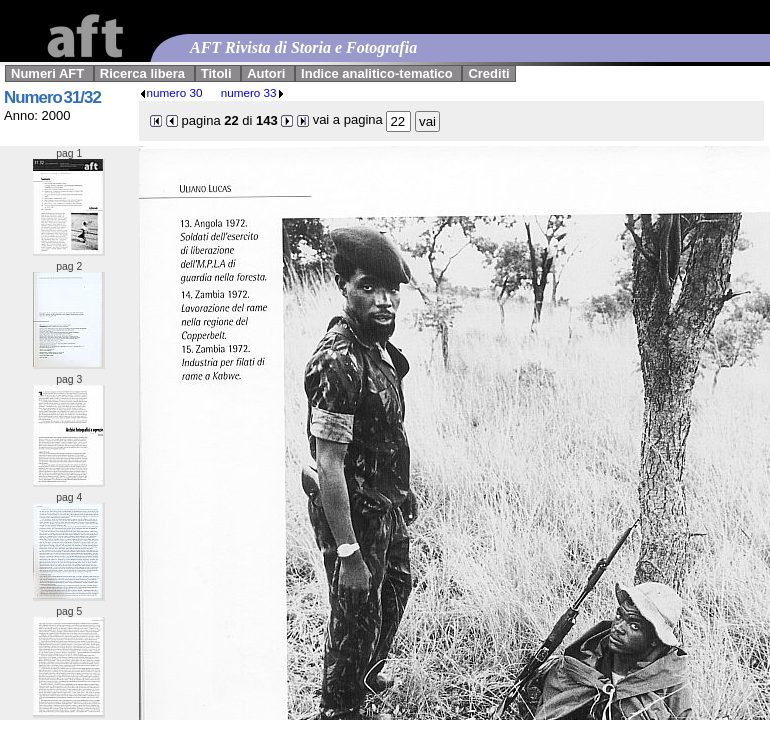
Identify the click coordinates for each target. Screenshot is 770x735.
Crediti (488, 73)
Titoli (216, 73)
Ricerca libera (142, 73)
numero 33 (253, 92)
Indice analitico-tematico (377, 73)
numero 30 (171, 92)
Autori (266, 73)
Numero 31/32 (52, 97)
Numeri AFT (47, 73)
